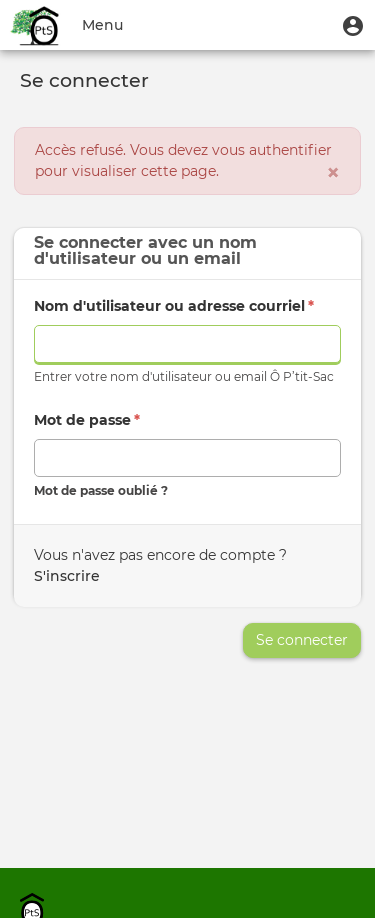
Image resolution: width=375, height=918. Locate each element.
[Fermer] (333, 173)
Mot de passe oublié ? (101, 490)
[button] (353, 25)
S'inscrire (67, 576)
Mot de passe (87, 420)
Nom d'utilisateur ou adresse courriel (174, 306)
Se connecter (302, 640)
